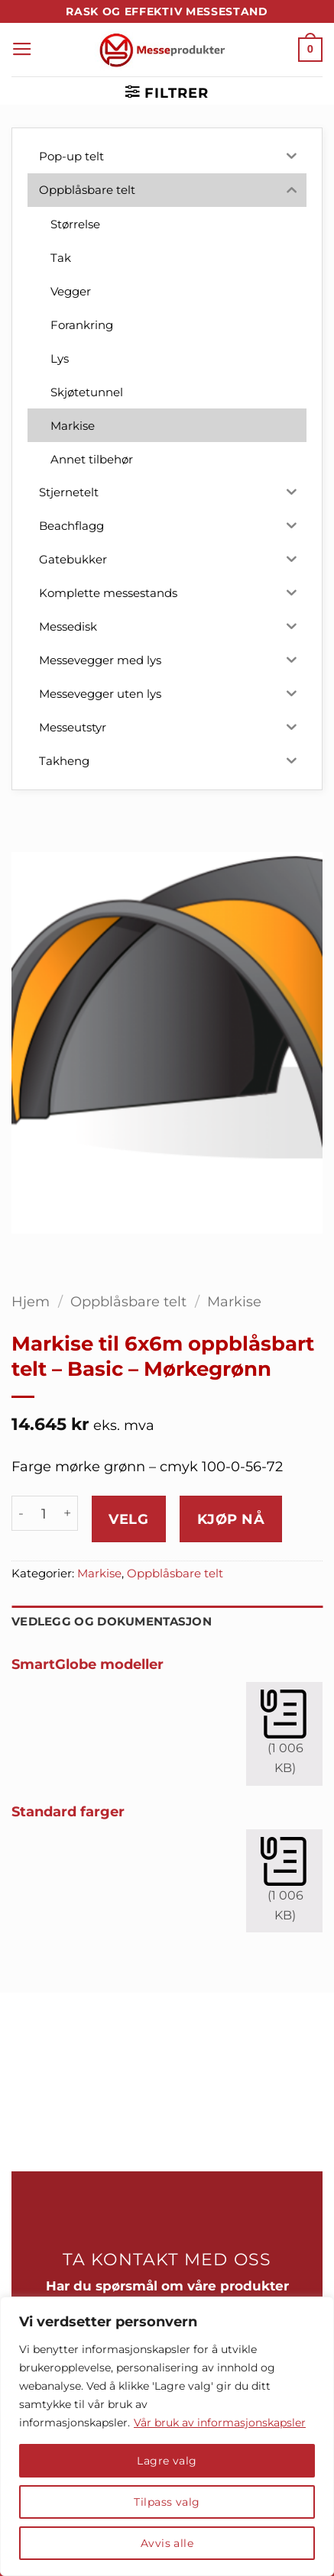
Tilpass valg (166, 2502)
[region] (167, 2436)
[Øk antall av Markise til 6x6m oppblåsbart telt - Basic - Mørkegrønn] (68, 1513)
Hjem (30, 1301)
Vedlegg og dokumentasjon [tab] (111, 1622)
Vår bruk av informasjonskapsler (220, 2422)
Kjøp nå (231, 1519)
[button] (22, 49)
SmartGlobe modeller (87, 1664)
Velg (128, 1519)
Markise (234, 1301)
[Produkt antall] (44, 1513)
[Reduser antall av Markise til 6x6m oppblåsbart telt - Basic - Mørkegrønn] (20, 1513)
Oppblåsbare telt (128, 1301)
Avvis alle (167, 2543)
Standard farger (68, 1811)
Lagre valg (166, 2461)
